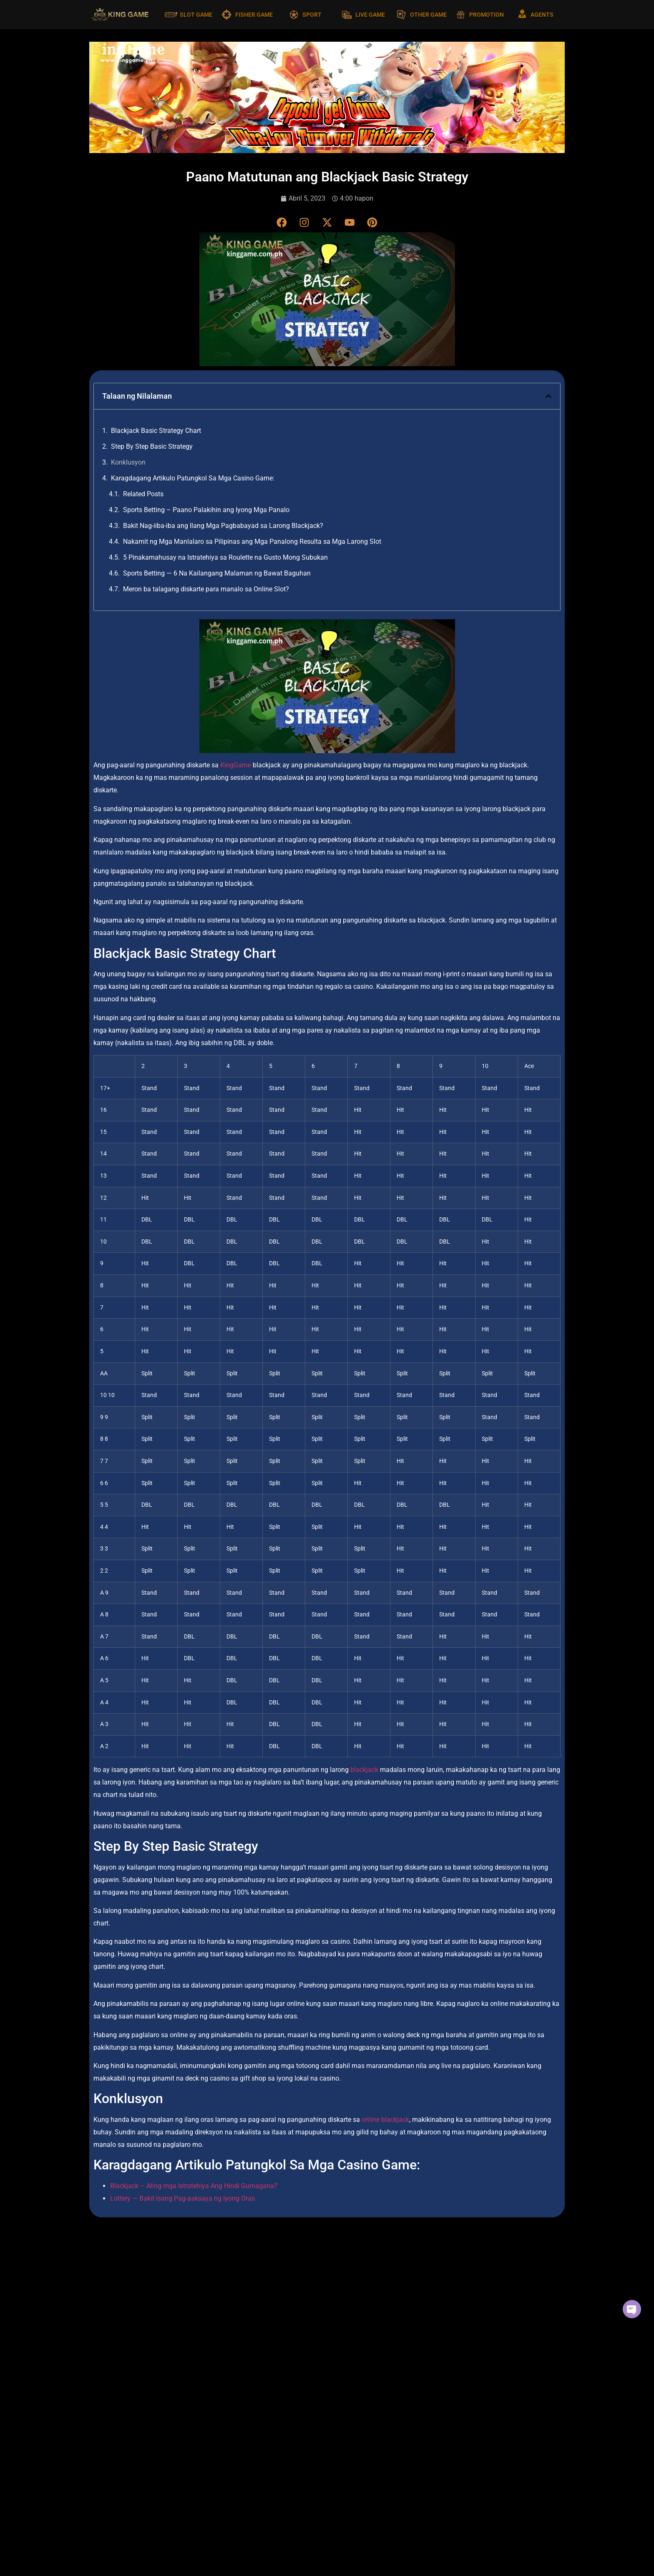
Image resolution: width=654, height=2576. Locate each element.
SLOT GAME (196, 14)
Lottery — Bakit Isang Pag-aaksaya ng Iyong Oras (182, 2198)
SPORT (312, 14)
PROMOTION (486, 14)
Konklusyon (128, 463)
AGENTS (542, 14)
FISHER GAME (254, 14)
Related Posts (143, 494)
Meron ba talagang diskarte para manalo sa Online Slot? (206, 589)
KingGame (235, 765)
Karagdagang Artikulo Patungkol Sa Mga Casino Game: (192, 479)
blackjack (364, 1770)
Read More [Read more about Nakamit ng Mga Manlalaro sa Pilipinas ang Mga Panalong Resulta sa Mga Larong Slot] (427, 2415)
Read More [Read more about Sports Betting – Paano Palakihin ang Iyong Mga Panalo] (101, 2415)
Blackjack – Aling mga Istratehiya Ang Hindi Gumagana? (193, 2186)
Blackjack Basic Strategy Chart (156, 431)
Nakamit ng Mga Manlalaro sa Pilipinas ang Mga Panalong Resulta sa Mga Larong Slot (252, 542)
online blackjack (385, 2120)
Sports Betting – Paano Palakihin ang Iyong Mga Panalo (207, 510)
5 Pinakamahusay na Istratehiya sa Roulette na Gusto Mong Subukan (225, 558)
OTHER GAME (428, 14)
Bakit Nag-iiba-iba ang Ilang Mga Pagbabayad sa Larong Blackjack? (223, 526)
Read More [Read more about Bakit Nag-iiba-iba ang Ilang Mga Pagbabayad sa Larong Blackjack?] (264, 2415)
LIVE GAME (370, 14)
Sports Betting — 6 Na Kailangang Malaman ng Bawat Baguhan (217, 574)
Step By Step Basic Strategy (152, 447)
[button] (548, 396)
